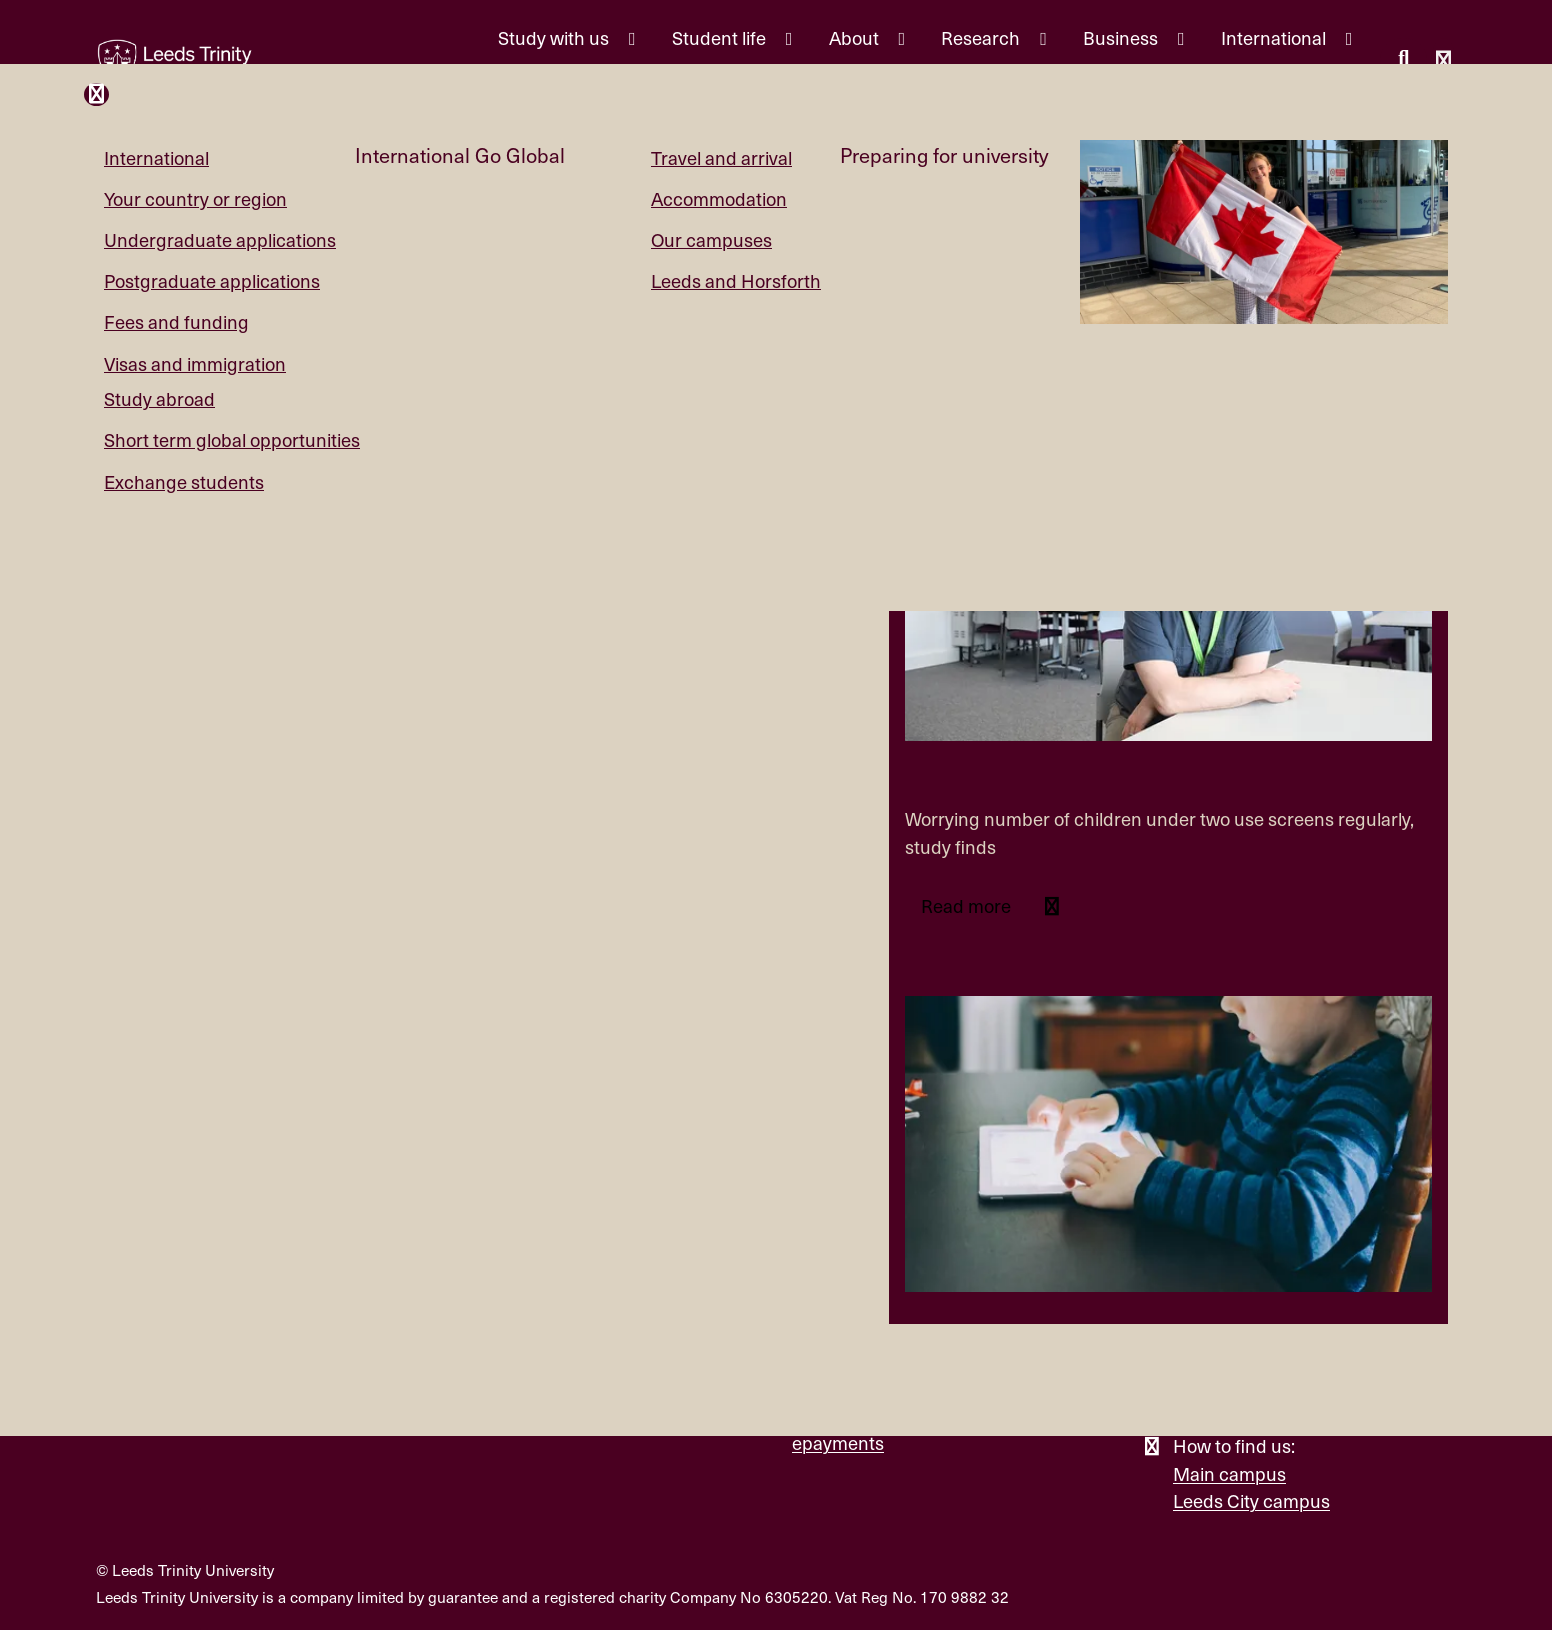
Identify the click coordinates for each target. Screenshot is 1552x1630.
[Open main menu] (1443, 62)
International (156, 157)
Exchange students (184, 481)
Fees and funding (176, 321)
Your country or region (195, 198)
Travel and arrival (721, 157)
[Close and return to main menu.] (96, 94)
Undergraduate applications (220, 239)
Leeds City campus (1251, 1500)
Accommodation (719, 198)
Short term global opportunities (232, 439)
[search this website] (1403, 60)
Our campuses (711, 239)
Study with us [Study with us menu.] (555, 37)
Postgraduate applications (212, 280)
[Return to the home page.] (175, 62)
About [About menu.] (856, 37)
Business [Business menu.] (1122, 37)
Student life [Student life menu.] (721, 37)
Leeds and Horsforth (736, 280)
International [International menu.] (1275, 37)
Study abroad (159, 398)
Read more (968, 905)
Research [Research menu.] (982, 37)
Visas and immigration (195, 363)
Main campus (1229, 1473)
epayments (838, 1442)
